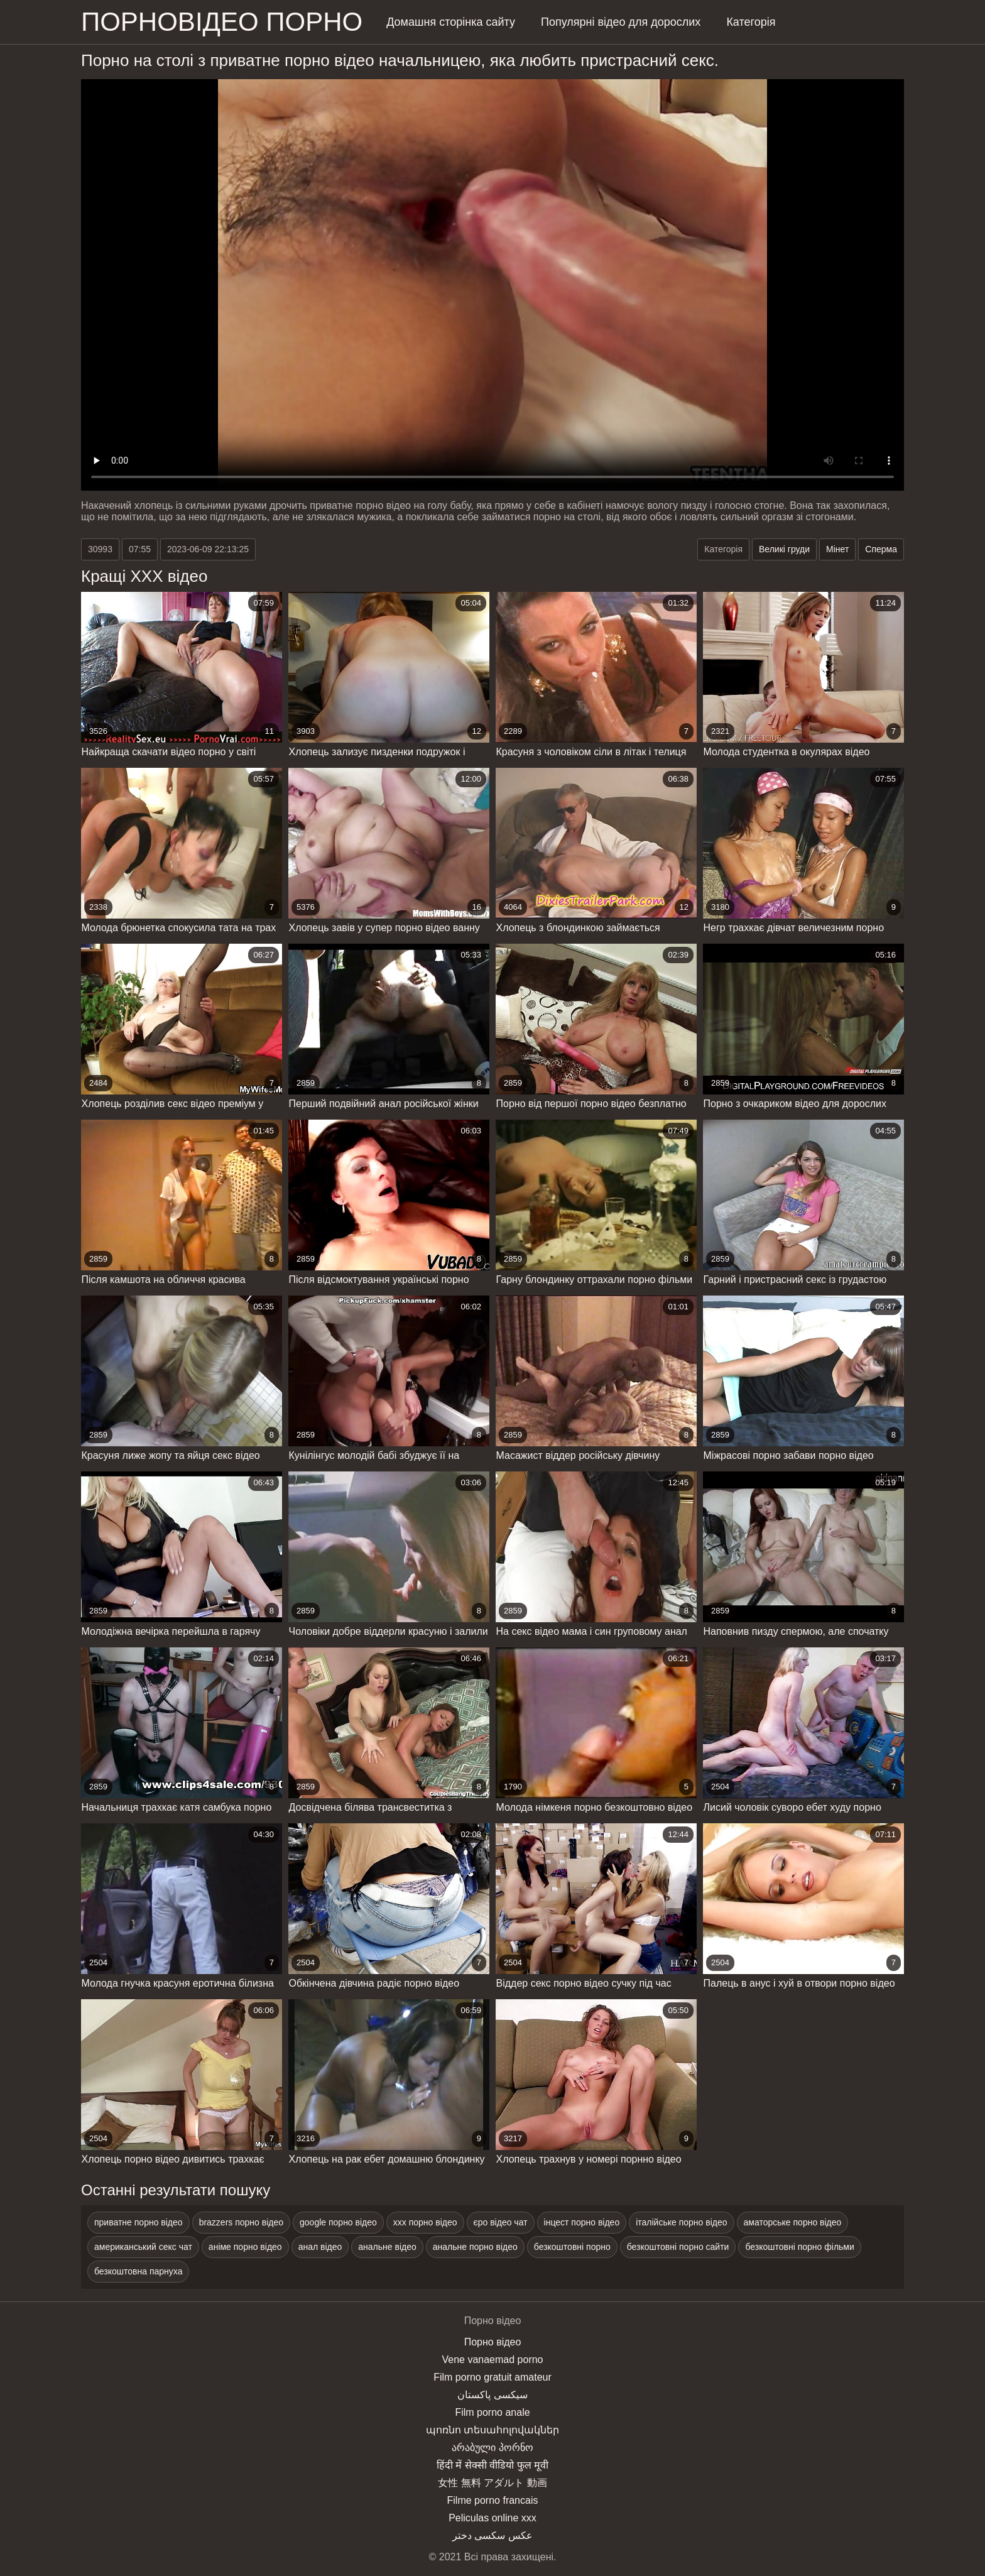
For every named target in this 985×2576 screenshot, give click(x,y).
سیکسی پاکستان (492, 2394)
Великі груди (784, 549)
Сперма (881, 549)
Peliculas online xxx (492, 2518)
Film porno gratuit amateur (492, 2377)
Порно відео (492, 2342)
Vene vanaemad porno (492, 2359)
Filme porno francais (492, 2500)
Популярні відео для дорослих (620, 22)
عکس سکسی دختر (492, 2535)
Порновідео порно (221, 21)
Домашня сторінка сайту (450, 22)
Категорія (750, 22)
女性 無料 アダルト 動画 (492, 2482)
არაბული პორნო (492, 2447)
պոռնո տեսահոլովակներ (492, 2430)
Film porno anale (492, 2412)
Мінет (837, 549)
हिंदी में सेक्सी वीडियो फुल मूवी (492, 2465)
